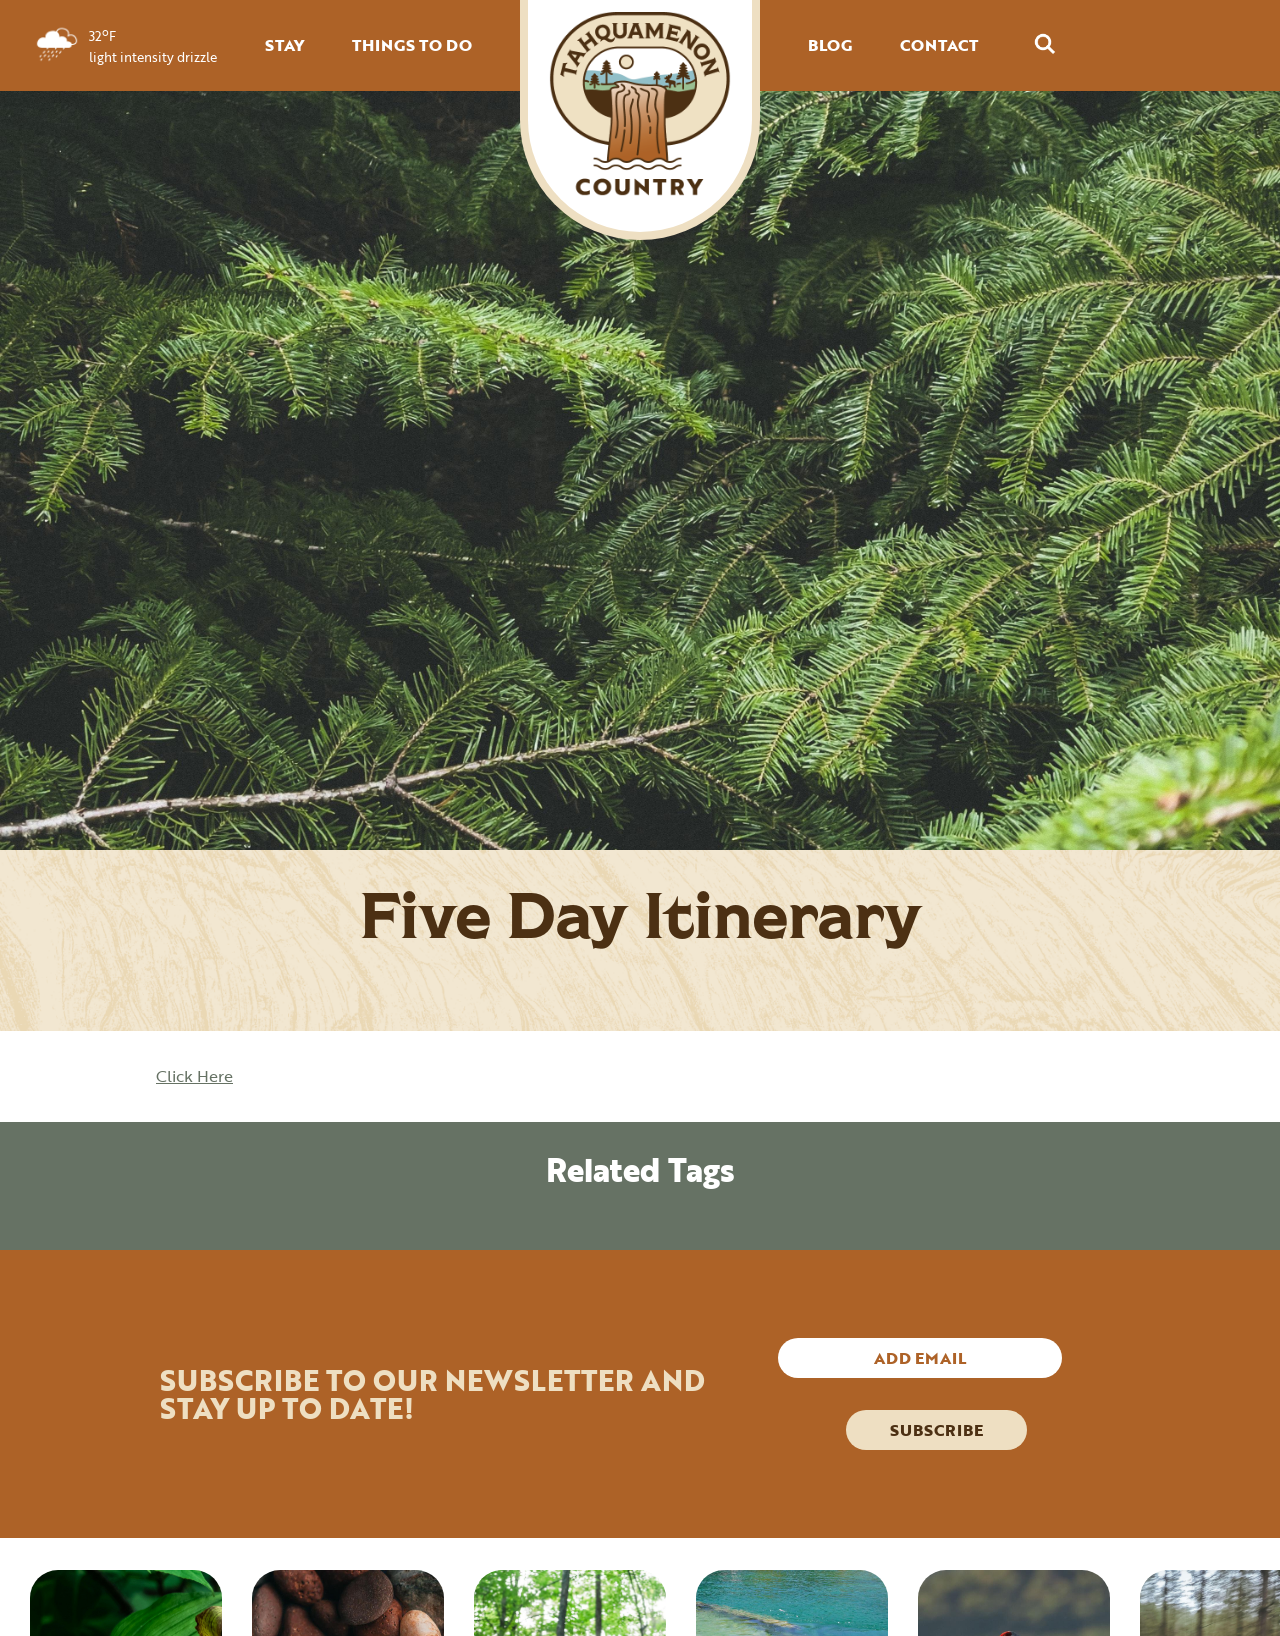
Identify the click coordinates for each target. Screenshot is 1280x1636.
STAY (284, 45)
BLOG (830, 45)
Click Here (194, 1076)
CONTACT (939, 45)
